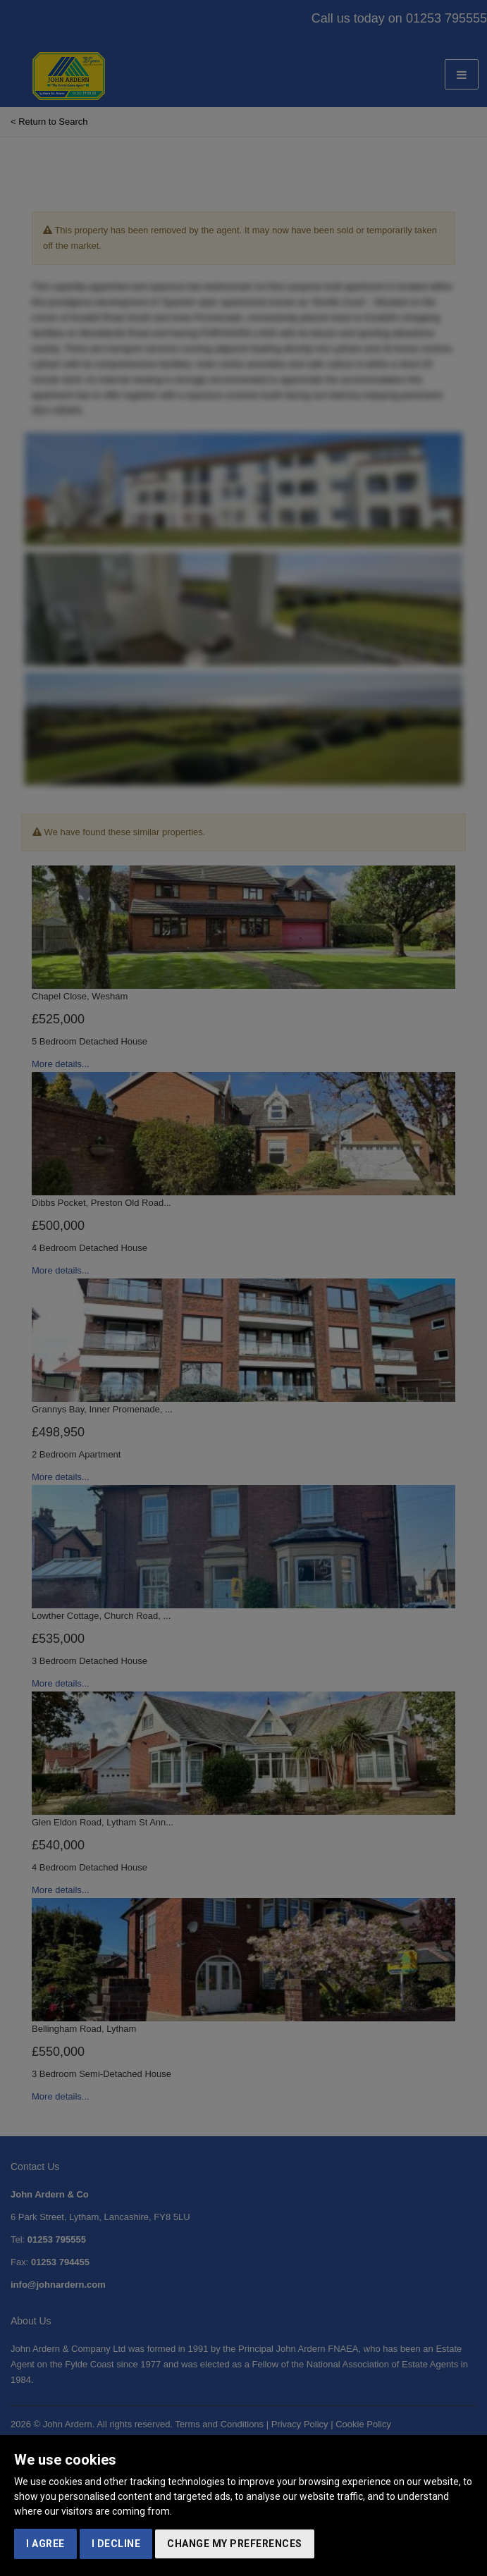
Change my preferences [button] (234, 2543)
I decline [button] (116, 2543)
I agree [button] (45, 2543)
